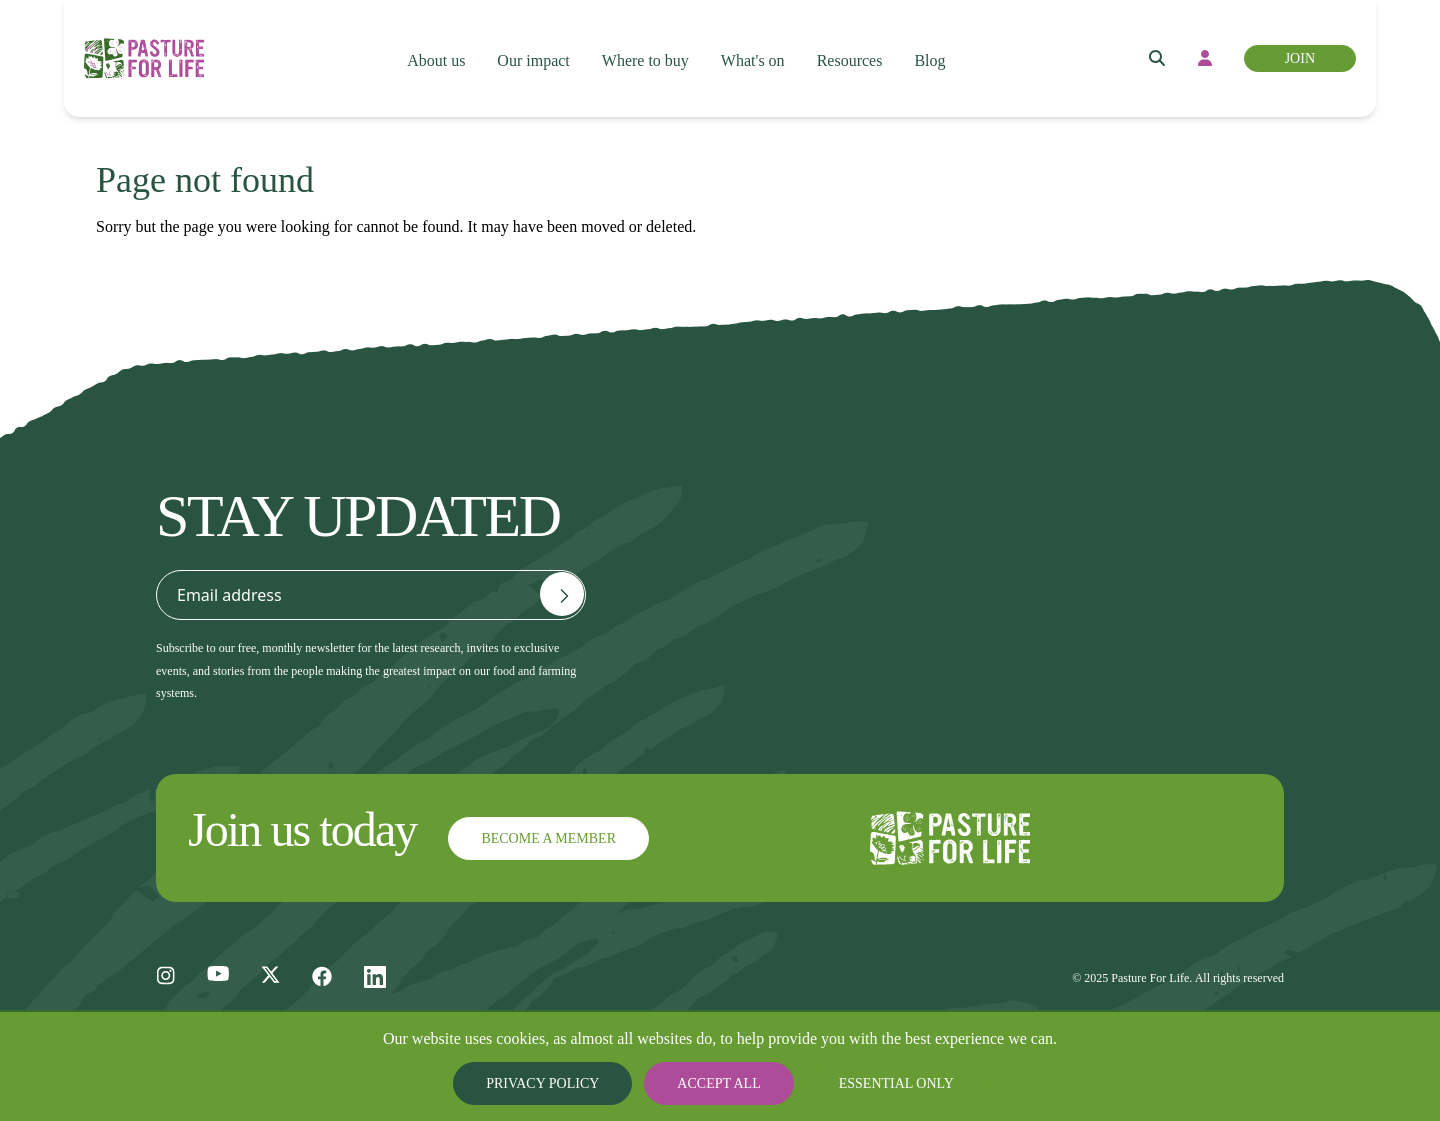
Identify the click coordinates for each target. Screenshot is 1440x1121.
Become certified (956, 538)
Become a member (964, 498)
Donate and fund (956, 642)
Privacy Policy (559, 1083)
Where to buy (645, 41)
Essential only (880, 1083)
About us (432, 41)
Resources (857, 41)
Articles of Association (1183, 638)
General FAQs (749, 574)
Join (1290, 40)
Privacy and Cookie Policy (1211, 510)
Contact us (749, 510)
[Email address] (562, 594)
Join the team (748, 638)
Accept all (720, 1083)
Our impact (531, 41)
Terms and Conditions (1180, 574)
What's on (756, 41)
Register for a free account (960, 590)
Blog (940, 41)
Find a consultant (957, 682)
